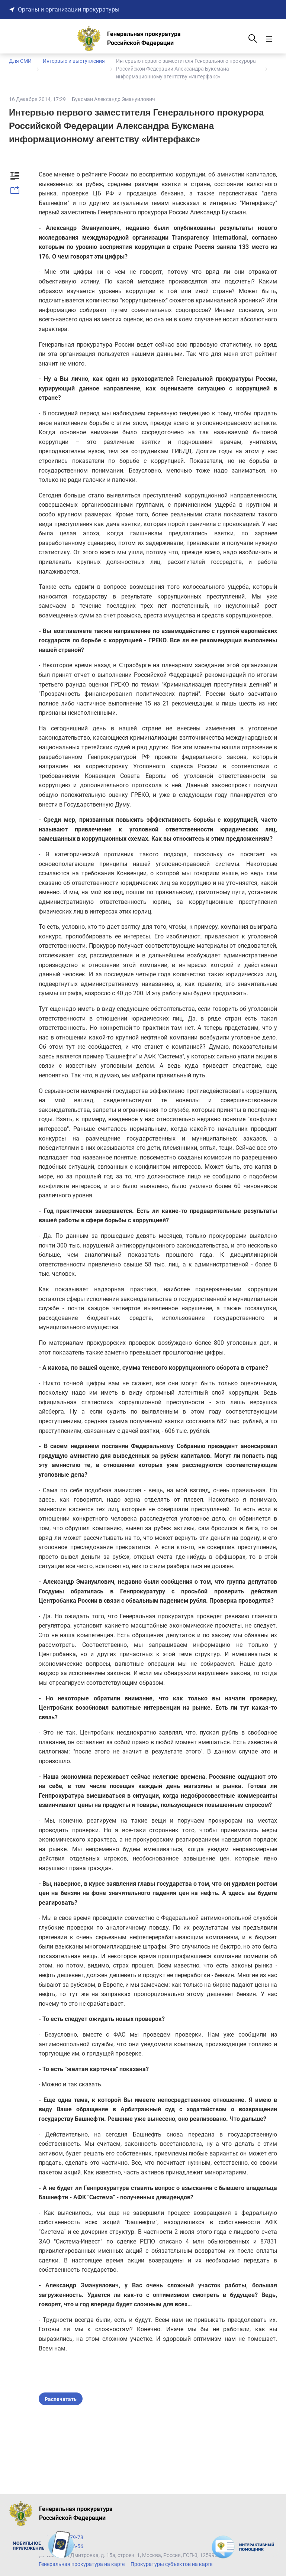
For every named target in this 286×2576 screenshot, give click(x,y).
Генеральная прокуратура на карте (82, 2564)
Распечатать (61, 2399)
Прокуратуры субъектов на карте (171, 2564)
